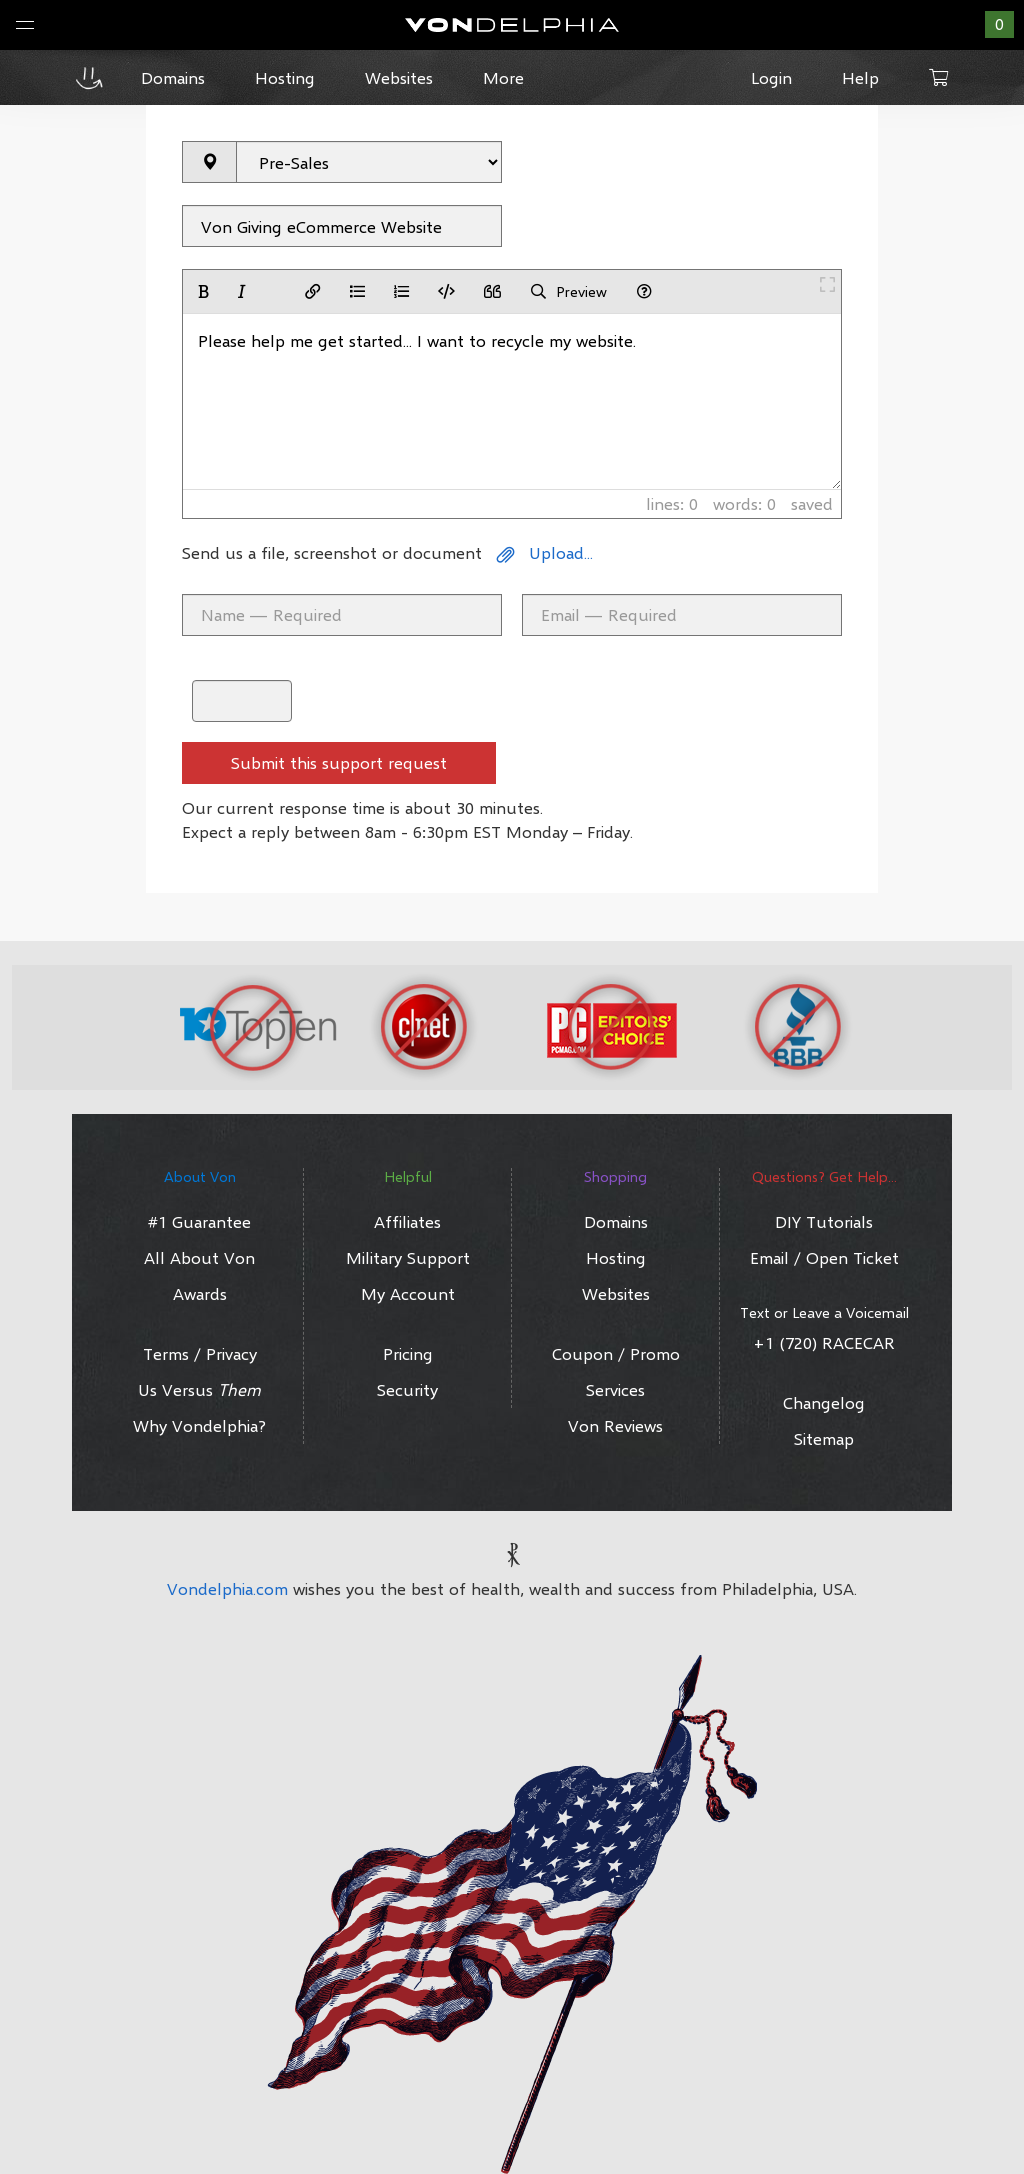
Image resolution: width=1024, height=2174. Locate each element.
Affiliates (407, 1221)
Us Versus (199, 1389)
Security (407, 1389)
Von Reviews (615, 1425)
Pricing (408, 1353)
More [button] (503, 77)
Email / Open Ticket (824, 1257)
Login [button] (771, 77)
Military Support (408, 1257)
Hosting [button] (285, 77)
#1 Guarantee (199, 1221)
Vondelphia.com (227, 1588)
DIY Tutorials (824, 1221)
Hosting (616, 1257)
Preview (569, 291)
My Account (408, 1293)
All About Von (199, 1257)
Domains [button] (173, 77)
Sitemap (824, 1438)
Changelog (824, 1402)
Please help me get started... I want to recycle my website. (511, 402)
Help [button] (860, 77)
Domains (616, 1221)
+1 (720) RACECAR (824, 1342)
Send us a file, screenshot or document (332, 552)
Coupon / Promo (616, 1353)
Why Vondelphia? (199, 1425)
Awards (200, 1293)
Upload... (545, 552)
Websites (616, 1293)
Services (615, 1389)
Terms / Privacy (200, 1353)
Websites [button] (399, 77)
